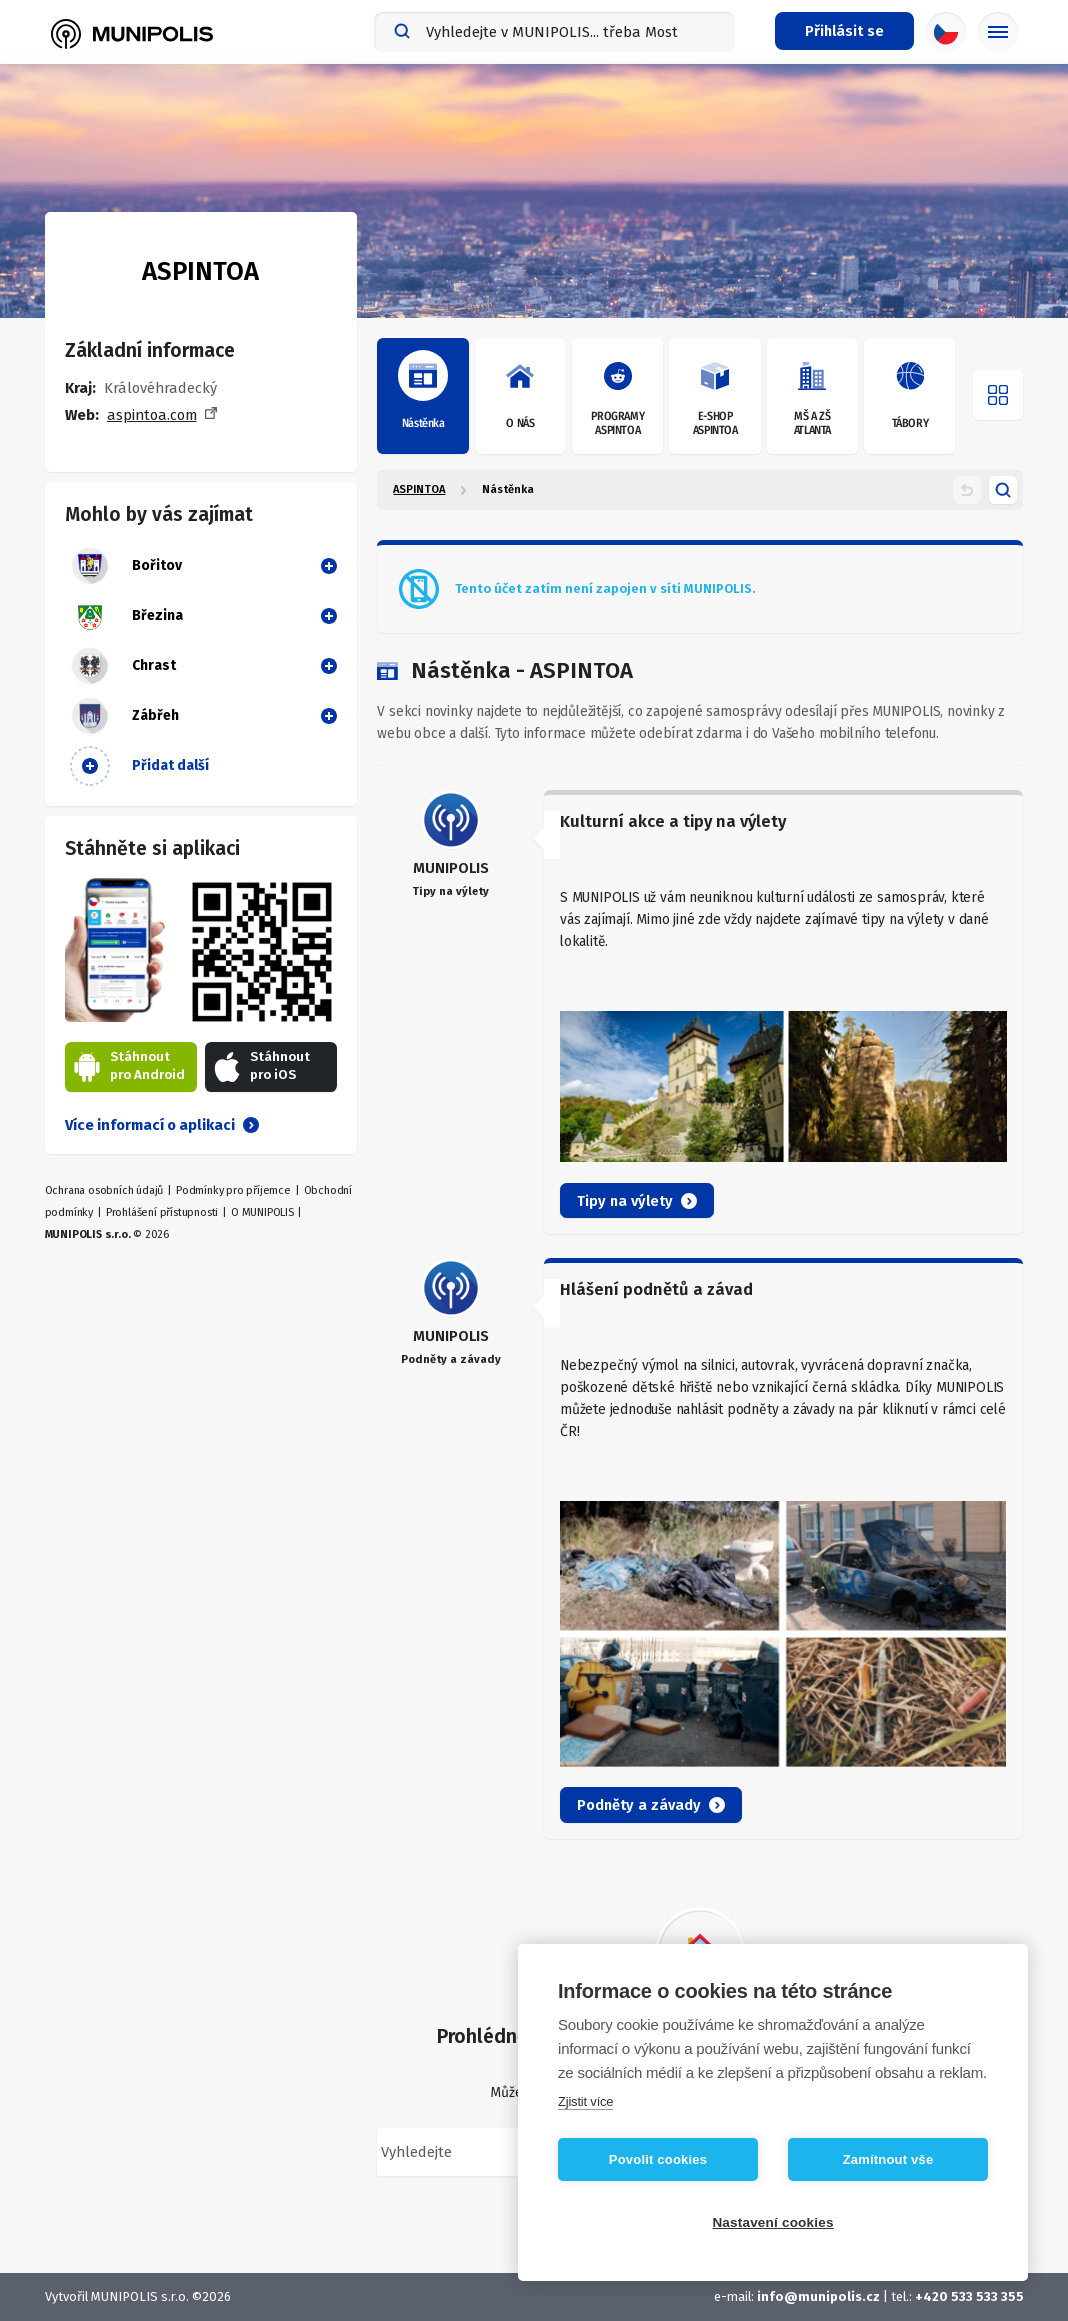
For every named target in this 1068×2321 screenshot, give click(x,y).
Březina (126, 616)
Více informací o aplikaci (162, 1125)
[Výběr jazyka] (946, 32)
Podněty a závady (651, 1805)
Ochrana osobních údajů (104, 1190)
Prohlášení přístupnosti (162, 1212)
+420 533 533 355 (969, 2296)
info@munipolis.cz (818, 2296)
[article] (700, 1012)
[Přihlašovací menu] (844, 31)
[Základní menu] (998, 32)
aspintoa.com (152, 415)
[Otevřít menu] (998, 395)
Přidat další (139, 766)
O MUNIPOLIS (262, 1212)
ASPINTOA (419, 489)
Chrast (123, 666)
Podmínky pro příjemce (233, 1190)
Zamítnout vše (888, 2159)
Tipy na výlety (637, 1201)
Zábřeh (124, 716)
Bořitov (126, 566)
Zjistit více (585, 2101)
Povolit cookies (658, 2159)
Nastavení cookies (772, 2222)
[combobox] (554, 32)
